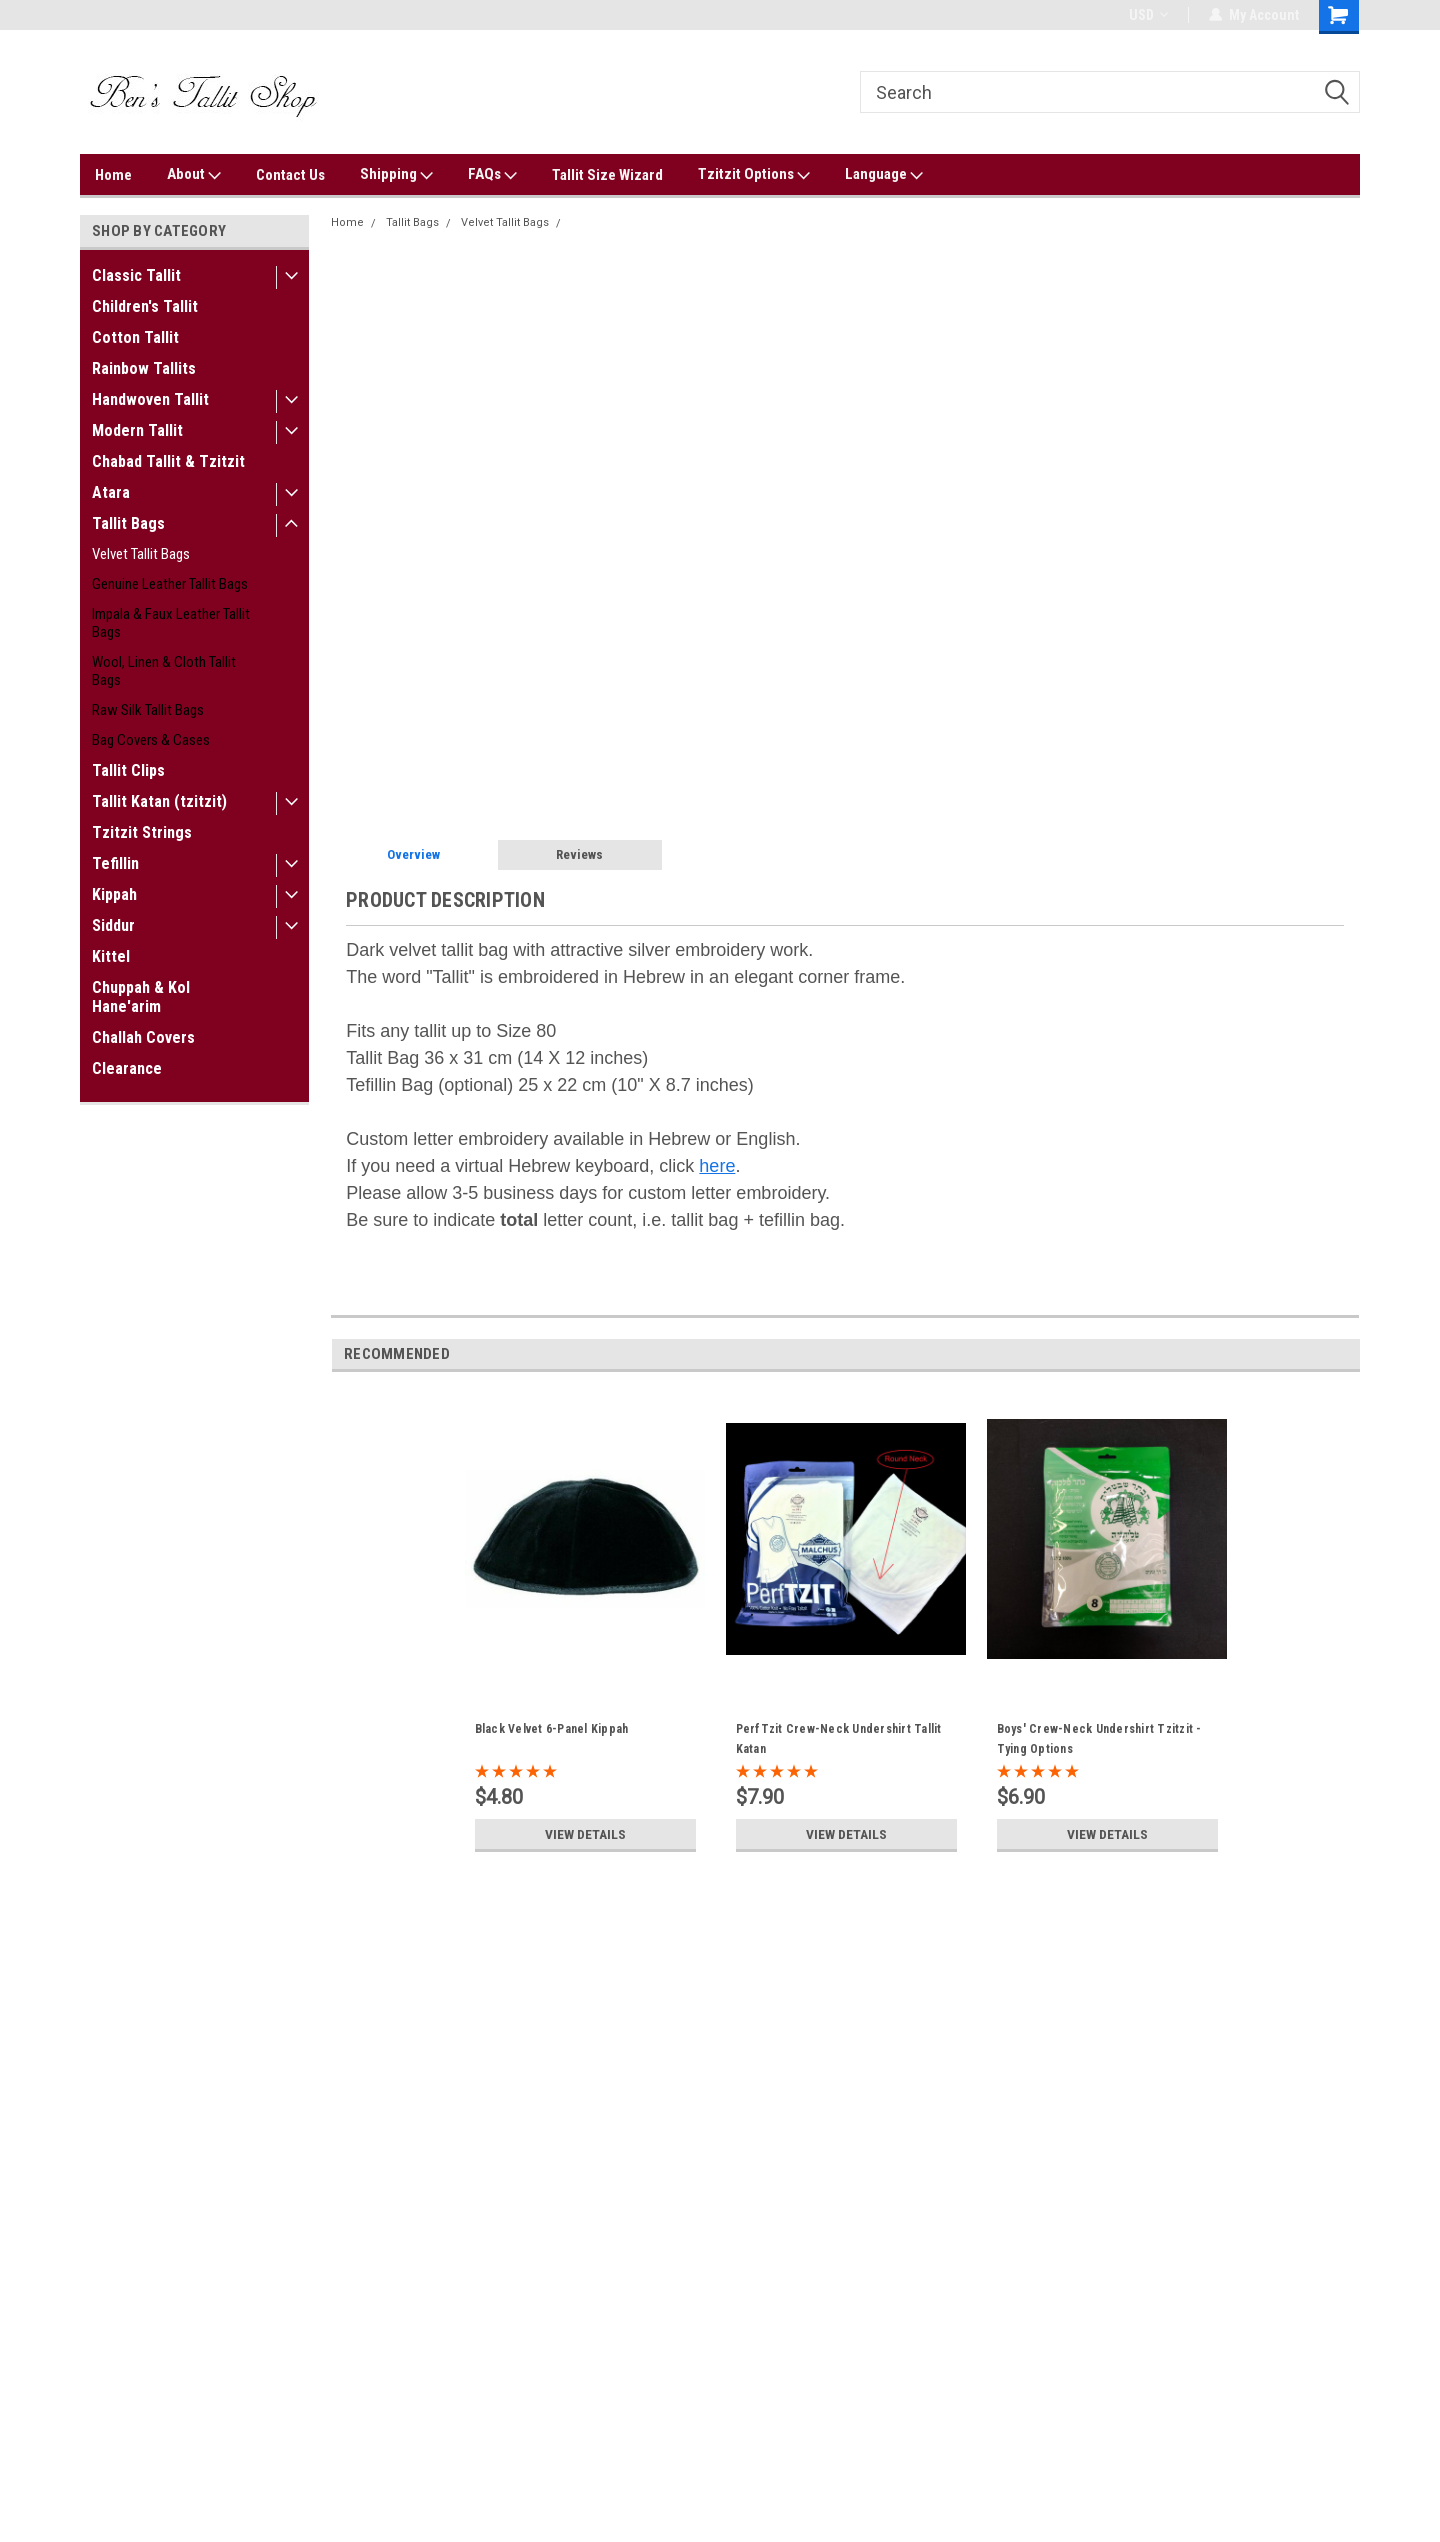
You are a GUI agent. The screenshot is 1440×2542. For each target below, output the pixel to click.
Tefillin (115, 863)
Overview (413, 854)
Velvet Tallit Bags (141, 554)
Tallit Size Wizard (607, 175)
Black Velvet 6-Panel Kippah (552, 1729)
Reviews (579, 854)
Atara (111, 492)
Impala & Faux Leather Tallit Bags (171, 623)
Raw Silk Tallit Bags (148, 710)
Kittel (111, 956)
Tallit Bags (128, 523)
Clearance (127, 1068)
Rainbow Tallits (144, 368)
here (717, 1166)
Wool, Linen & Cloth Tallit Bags (164, 671)
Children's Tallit (145, 306)
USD (1148, 15)
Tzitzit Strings (142, 832)
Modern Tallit (137, 430)
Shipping (396, 175)
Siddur (113, 925)
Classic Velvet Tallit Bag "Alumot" (656, 222)
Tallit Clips (128, 770)
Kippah (114, 894)
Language (884, 175)
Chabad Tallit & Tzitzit (168, 461)
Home (113, 175)
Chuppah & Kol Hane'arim (141, 997)
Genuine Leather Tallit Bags (170, 584)
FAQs (492, 175)
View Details (585, 1834)
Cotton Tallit (135, 337)
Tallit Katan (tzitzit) (159, 801)
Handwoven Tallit (150, 399)
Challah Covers (143, 1037)
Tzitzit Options (754, 175)
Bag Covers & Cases (151, 740)
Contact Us (290, 175)
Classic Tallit (136, 275)
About (194, 175)
